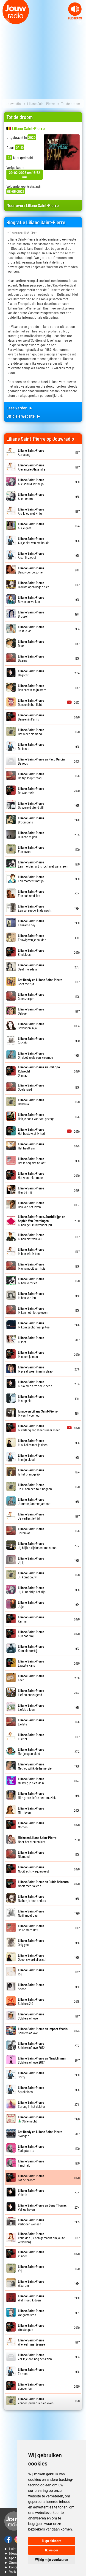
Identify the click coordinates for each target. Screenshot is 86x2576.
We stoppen (31, 2327)
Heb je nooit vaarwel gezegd (36, 1116)
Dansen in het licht (31, 702)
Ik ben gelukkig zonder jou (41, 1220)
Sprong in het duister (31, 2104)
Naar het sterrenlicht (37, 1840)
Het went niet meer (31, 1175)
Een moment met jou (31, 879)
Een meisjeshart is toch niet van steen (42, 864)
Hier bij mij (31, 1190)
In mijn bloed (31, 1457)
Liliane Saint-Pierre (41, 103)
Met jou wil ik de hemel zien (35, 1766)
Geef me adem (31, 967)
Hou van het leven (31, 1205)
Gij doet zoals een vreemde (35, 1055)
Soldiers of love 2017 (42, 2060)
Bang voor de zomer (31, 570)
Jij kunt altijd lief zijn (31, 1590)
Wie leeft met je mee (31, 2342)
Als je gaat (31, 526)
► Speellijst (13, 2558)
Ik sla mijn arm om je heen (35, 1384)
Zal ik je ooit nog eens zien (35, 2357)
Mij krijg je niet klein (31, 1781)
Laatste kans (31, 1663)
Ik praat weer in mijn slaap (35, 1369)
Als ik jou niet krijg (31, 511)
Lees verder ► (19, 407)
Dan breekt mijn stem (32, 688)
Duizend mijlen (31, 835)
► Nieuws (12, 2553)
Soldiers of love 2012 (31, 2045)
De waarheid (31, 790)
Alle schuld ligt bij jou (31, 482)
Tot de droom (31, 2178)
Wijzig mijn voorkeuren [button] (51, 2560)
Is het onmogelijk (31, 1472)
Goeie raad (31, 1087)
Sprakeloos (31, 2089)
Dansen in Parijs (31, 717)
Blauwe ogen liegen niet (33, 585)
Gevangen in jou (31, 1026)
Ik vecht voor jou (38, 1413)
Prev (6, 22)
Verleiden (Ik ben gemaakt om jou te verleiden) (41, 2238)
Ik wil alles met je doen (32, 1442)
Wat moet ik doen (31, 2298)
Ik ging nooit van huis (31, 1266)
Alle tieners (31, 496)
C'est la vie (31, 629)
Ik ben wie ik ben (31, 1251)
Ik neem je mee (31, 1354)
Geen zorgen (31, 996)
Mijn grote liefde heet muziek (37, 1795)
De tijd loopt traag (31, 776)
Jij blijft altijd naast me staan (37, 1545)
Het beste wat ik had (31, 1131)
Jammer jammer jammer (34, 1501)
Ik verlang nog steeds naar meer (39, 1428)
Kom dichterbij (31, 1648)
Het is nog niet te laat (32, 1161)
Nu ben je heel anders (32, 1898)
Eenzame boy (31, 923)
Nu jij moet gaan (31, 1913)
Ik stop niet (31, 1398)
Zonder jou (31, 2386)
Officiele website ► (23, 416)
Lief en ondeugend (31, 1692)
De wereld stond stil (31, 805)
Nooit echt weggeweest (33, 1869)
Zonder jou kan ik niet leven (35, 2401)
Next (80, 22)
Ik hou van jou (31, 1295)
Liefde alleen (31, 1707)
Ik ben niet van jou (31, 1237)
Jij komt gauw (31, 1575)
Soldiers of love (31, 2016)
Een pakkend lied (31, 893)
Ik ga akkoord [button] (51, 2541)
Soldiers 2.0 (31, 2001)
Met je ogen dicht (31, 1751)
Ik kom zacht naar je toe (34, 1325)
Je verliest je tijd (31, 1516)
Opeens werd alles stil (32, 1957)
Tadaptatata (31, 2148)
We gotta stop (31, 2313)
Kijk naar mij (31, 1634)
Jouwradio (13, 103)
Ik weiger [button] (51, 2550)
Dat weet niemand (31, 732)
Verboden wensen (31, 2222)
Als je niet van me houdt (33, 540)
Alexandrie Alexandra (31, 467)
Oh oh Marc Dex (31, 1928)
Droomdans (31, 820)
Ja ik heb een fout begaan (35, 1487)
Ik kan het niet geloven (32, 1310)
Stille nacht (31, 2119)
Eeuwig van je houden (32, 937)
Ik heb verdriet (31, 1281)
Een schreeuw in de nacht (35, 908)
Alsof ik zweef (31, 555)
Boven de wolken (31, 599)
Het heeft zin (31, 1146)
